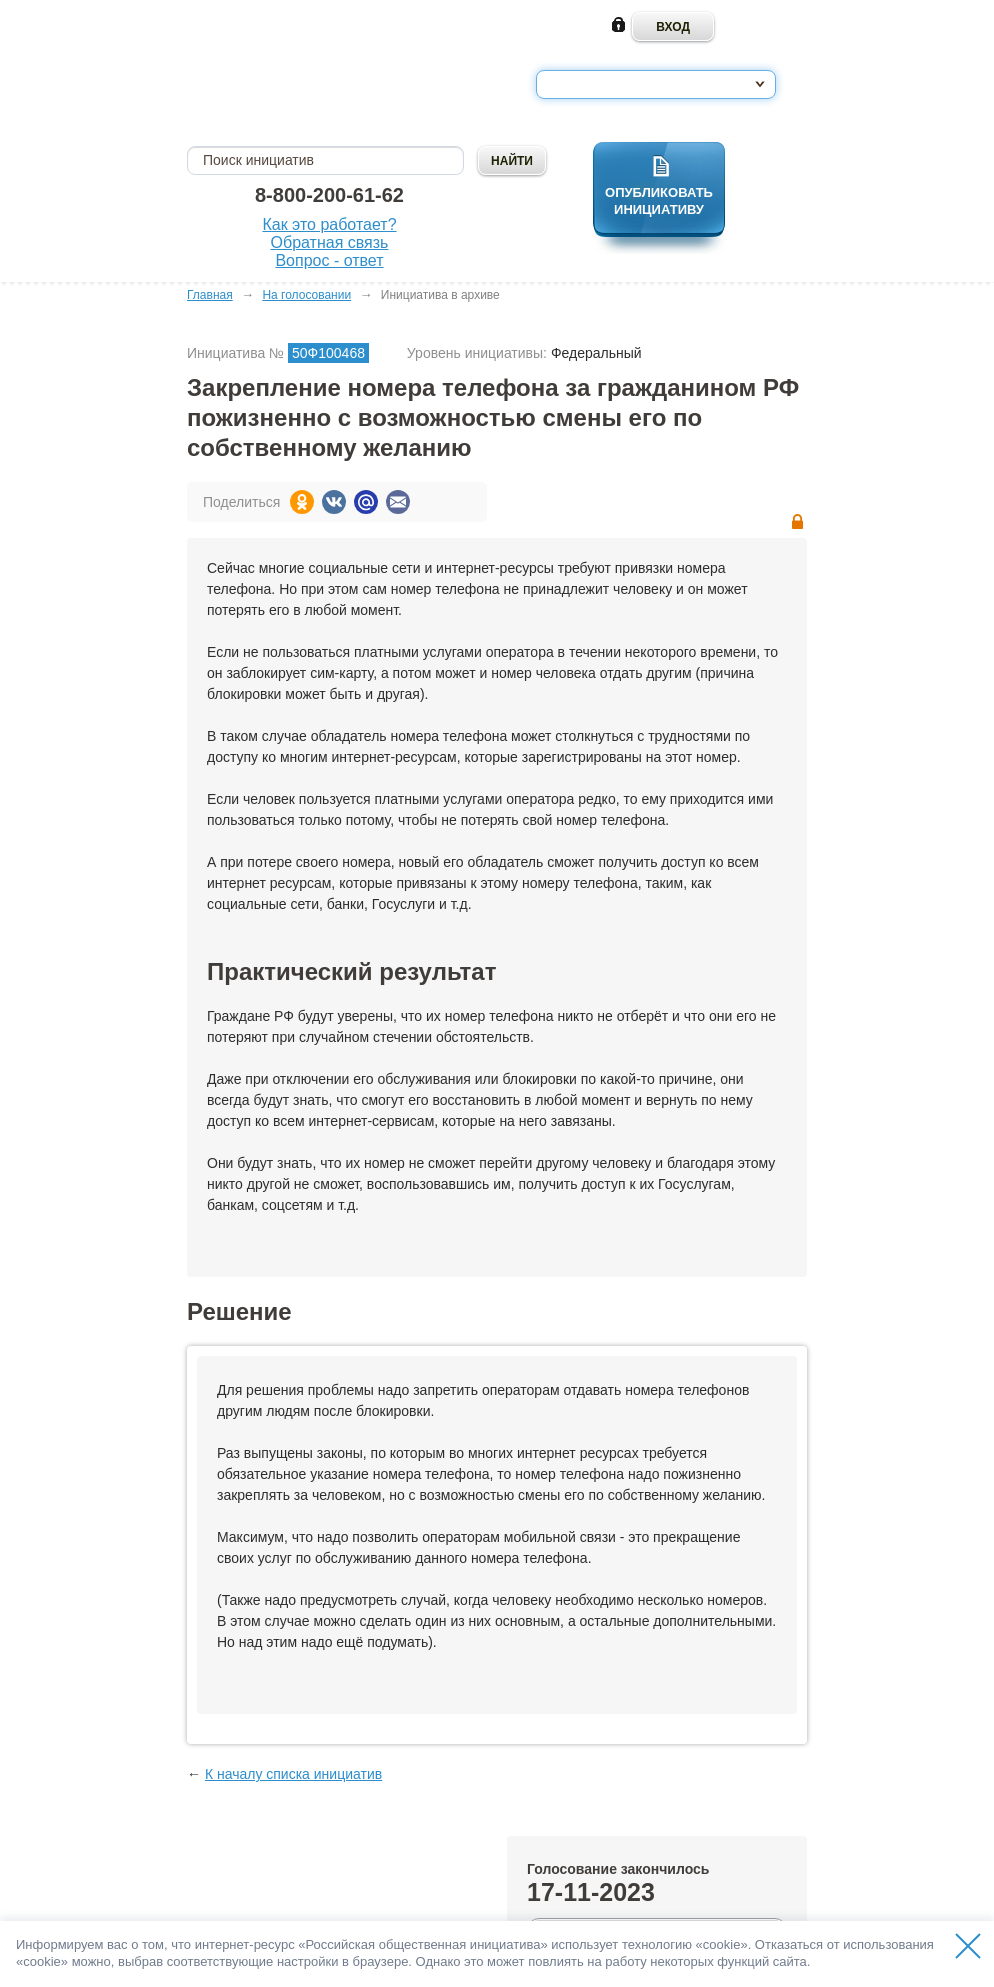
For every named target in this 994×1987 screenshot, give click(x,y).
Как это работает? (329, 224)
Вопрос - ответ (329, 260)
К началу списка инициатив (293, 1774)
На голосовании (306, 295)
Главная (210, 295)
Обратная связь (330, 242)
